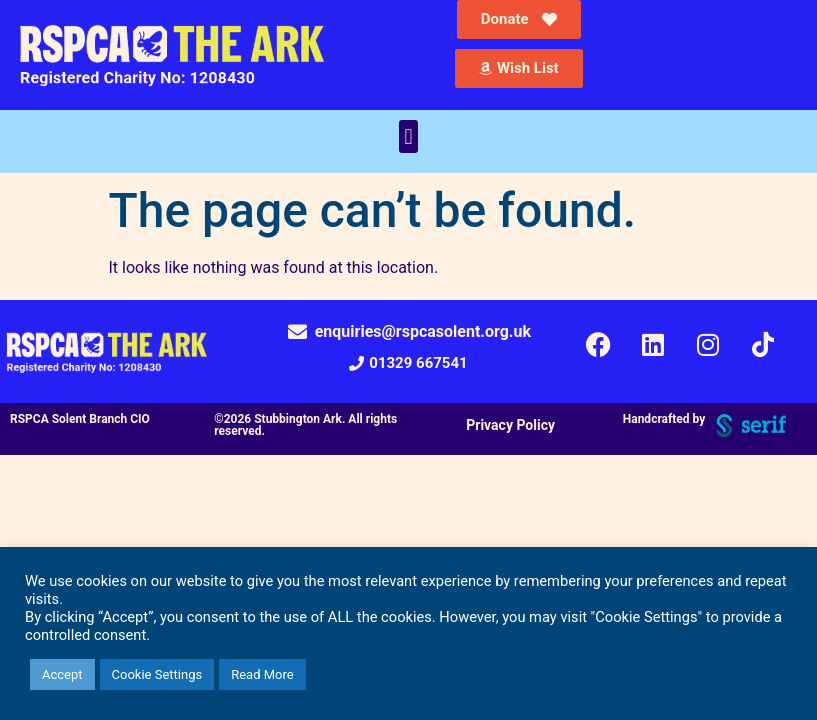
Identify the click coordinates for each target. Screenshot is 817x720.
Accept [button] (62, 674)
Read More (262, 674)
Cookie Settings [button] (157, 674)
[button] (408, 136)
